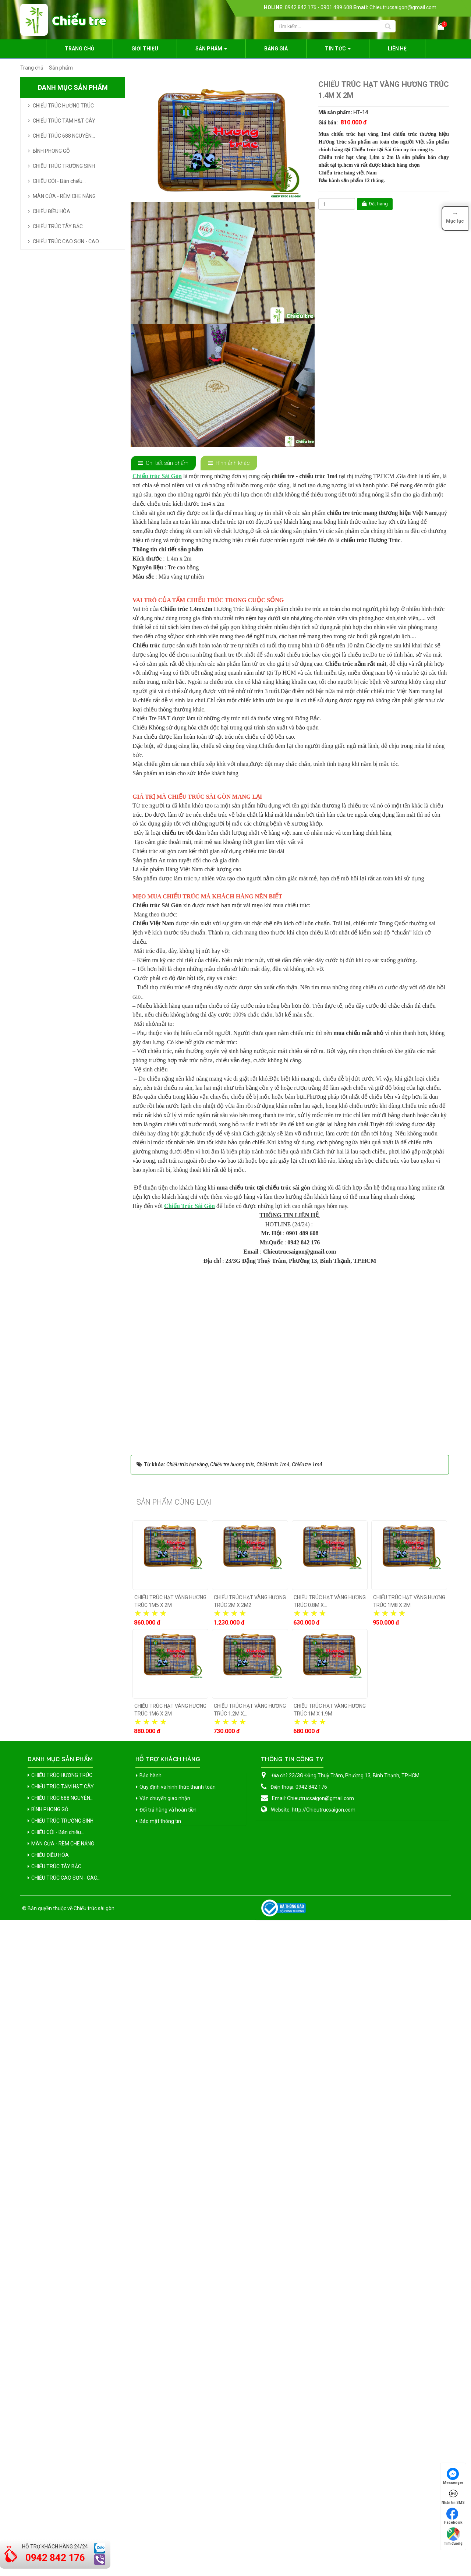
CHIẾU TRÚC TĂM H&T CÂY (64, 121)
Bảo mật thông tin (160, 2477)
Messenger (453, 2476)
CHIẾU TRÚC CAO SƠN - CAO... (67, 241)
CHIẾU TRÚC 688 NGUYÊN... (64, 136)
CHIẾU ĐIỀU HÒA (51, 211)
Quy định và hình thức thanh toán (177, 2443)
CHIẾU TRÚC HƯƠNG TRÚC (63, 106)
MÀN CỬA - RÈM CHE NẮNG (64, 196)
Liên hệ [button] (397, 49)
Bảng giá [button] (276, 49)
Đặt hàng (375, 203)
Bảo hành (150, 2431)
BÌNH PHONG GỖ (51, 151)
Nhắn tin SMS (453, 2496)
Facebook (453, 2516)
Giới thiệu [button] (144, 49)
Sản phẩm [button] (211, 51)
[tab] (163, 463)
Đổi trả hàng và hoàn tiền (167, 2466)
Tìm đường (453, 2536)
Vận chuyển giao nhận (164, 2454)
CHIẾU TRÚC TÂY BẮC (58, 226)
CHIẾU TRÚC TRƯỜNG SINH (64, 166)
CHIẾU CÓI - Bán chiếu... (59, 181)
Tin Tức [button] (338, 51)
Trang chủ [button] (79, 49)
